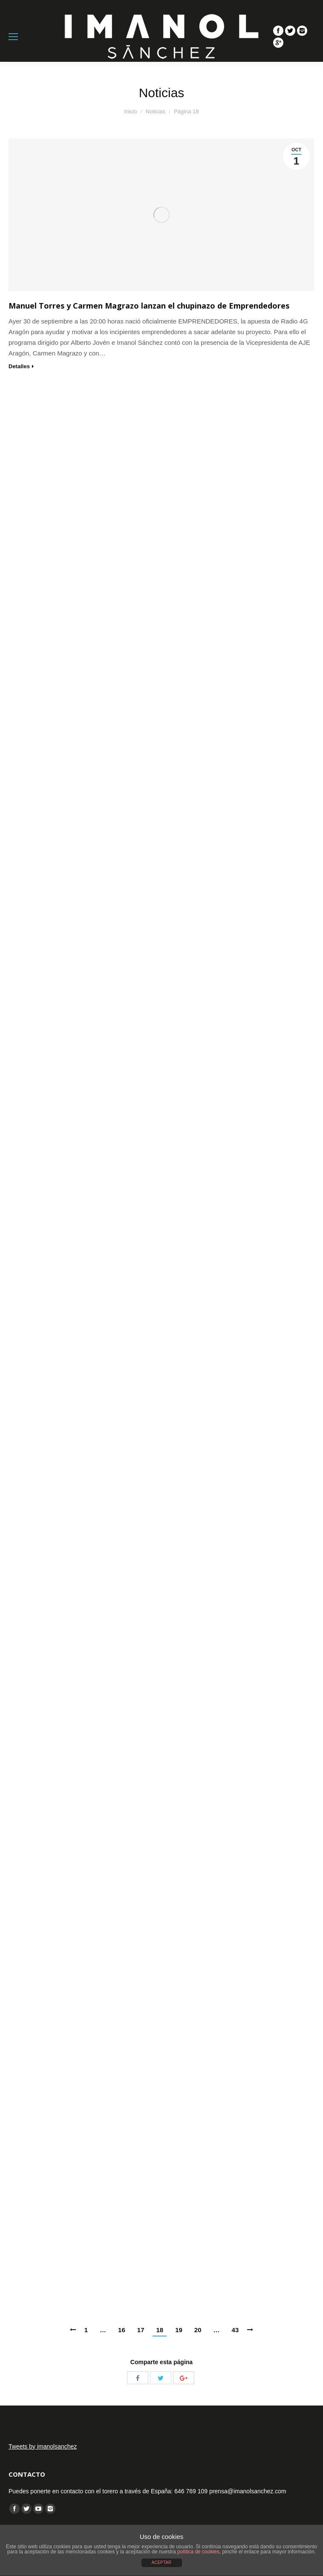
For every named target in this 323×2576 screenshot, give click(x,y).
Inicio (130, 111)
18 (159, 2329)
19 (178, 2329)
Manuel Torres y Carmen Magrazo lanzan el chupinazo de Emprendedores (149, 305)
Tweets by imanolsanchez (43, 2446)
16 (121, 2329)
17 (140, 2329)
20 (198, 2329)
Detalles (19, 366)
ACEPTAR (162, 2562)
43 (235, 2329)
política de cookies (198, 2552)
